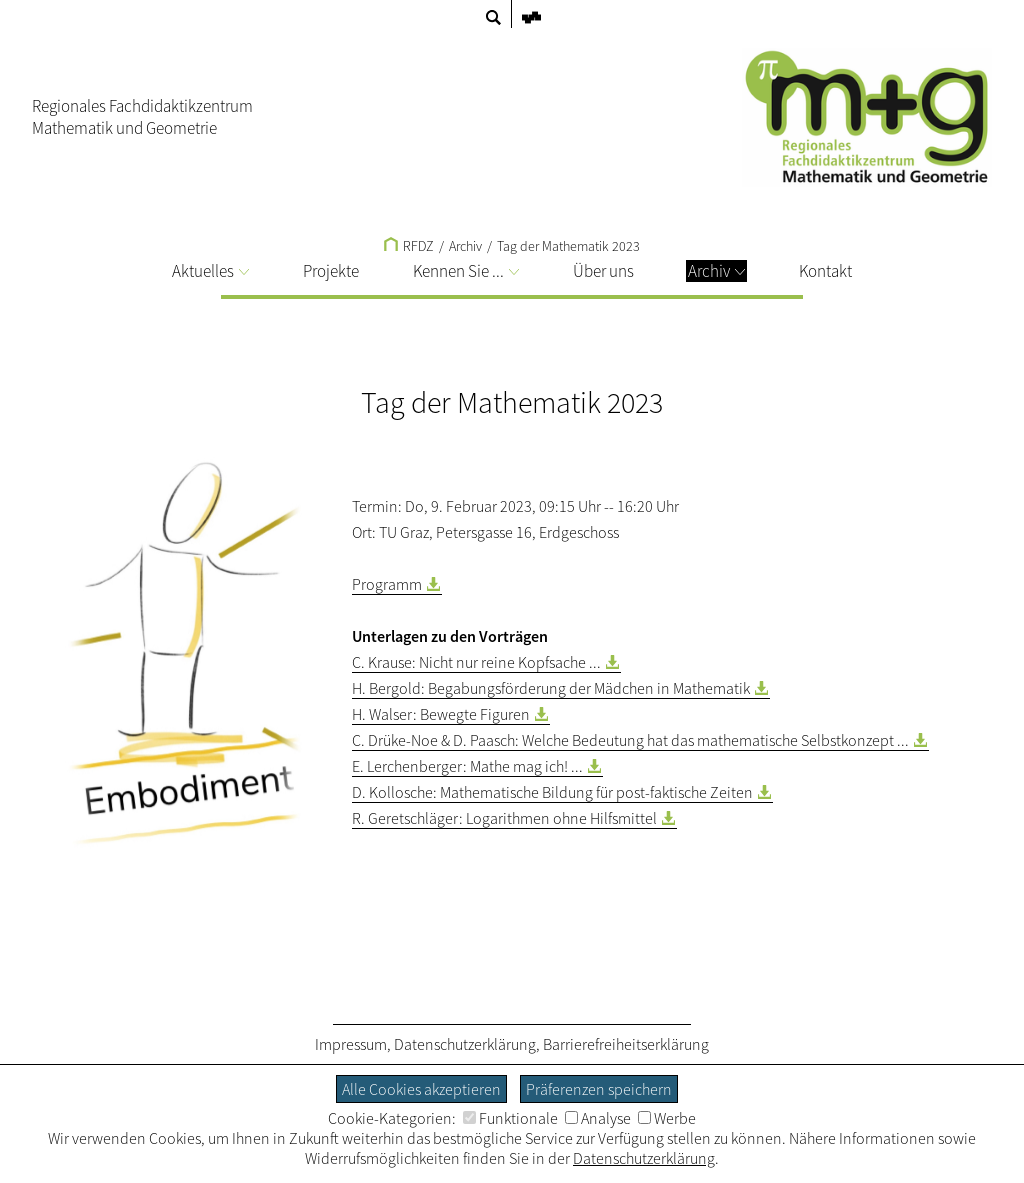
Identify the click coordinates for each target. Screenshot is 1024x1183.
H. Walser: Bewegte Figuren (441, 714)
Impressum (351, 1044)
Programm (387, 584)
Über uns (603, 271)
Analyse (598, 1118)
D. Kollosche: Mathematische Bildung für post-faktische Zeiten (552, 792)
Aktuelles (210, 271)
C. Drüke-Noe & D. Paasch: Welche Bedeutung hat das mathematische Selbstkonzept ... (630, 740)
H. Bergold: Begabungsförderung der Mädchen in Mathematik (551, 688)
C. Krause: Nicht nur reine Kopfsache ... (476, 662)
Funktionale (510, 1118)
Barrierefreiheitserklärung (626, 1044)
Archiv (716, 271)
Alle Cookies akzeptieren (421, 1089)
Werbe (667, 1118)
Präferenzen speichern (599, 1089)
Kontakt (825, 271)
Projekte (331, 271)
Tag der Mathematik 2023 (568, 246)
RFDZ (409, 246)
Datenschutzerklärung (465, 1044)
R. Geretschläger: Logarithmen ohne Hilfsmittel (504, 818)
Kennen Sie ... (466, 271)
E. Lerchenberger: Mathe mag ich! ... (467, 766)
